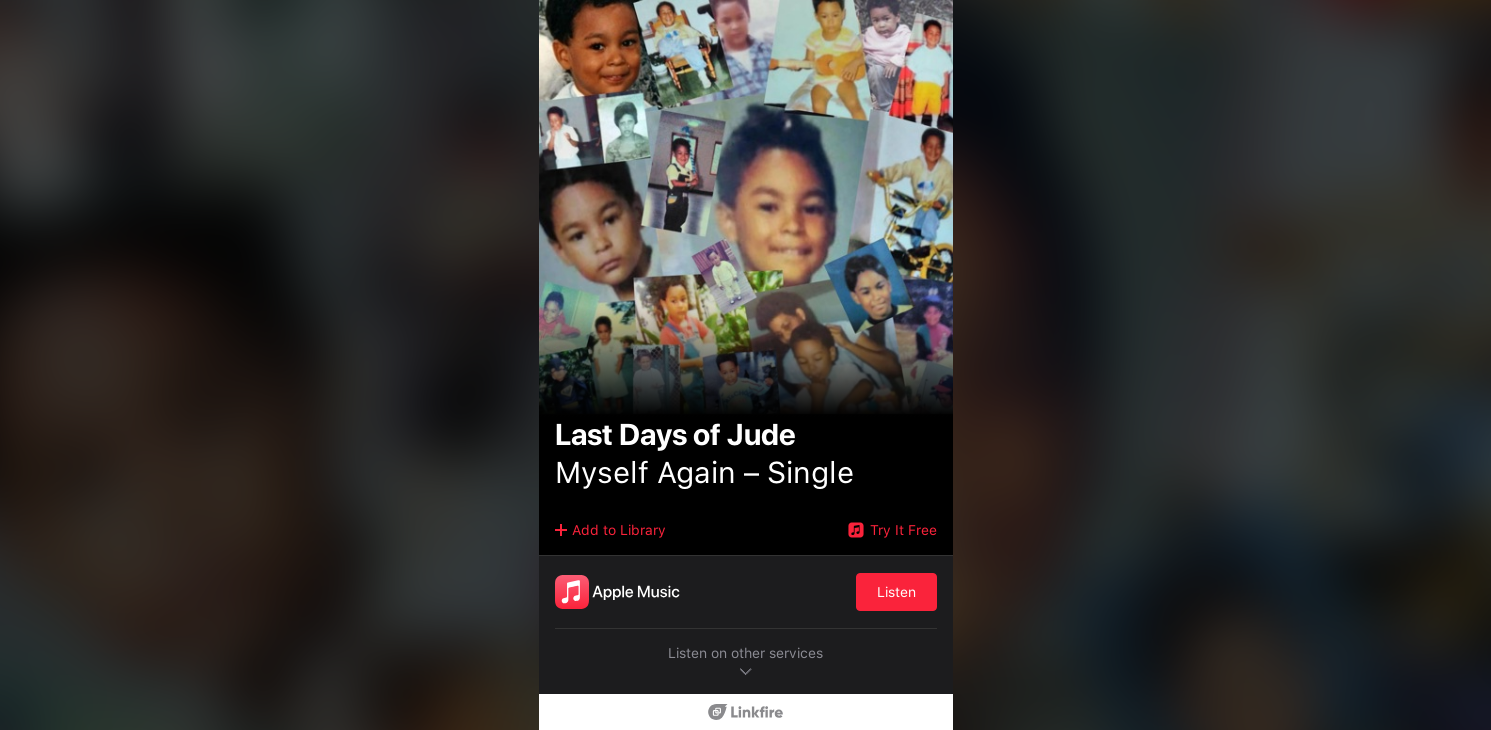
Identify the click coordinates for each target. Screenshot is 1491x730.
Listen (896, 592)
